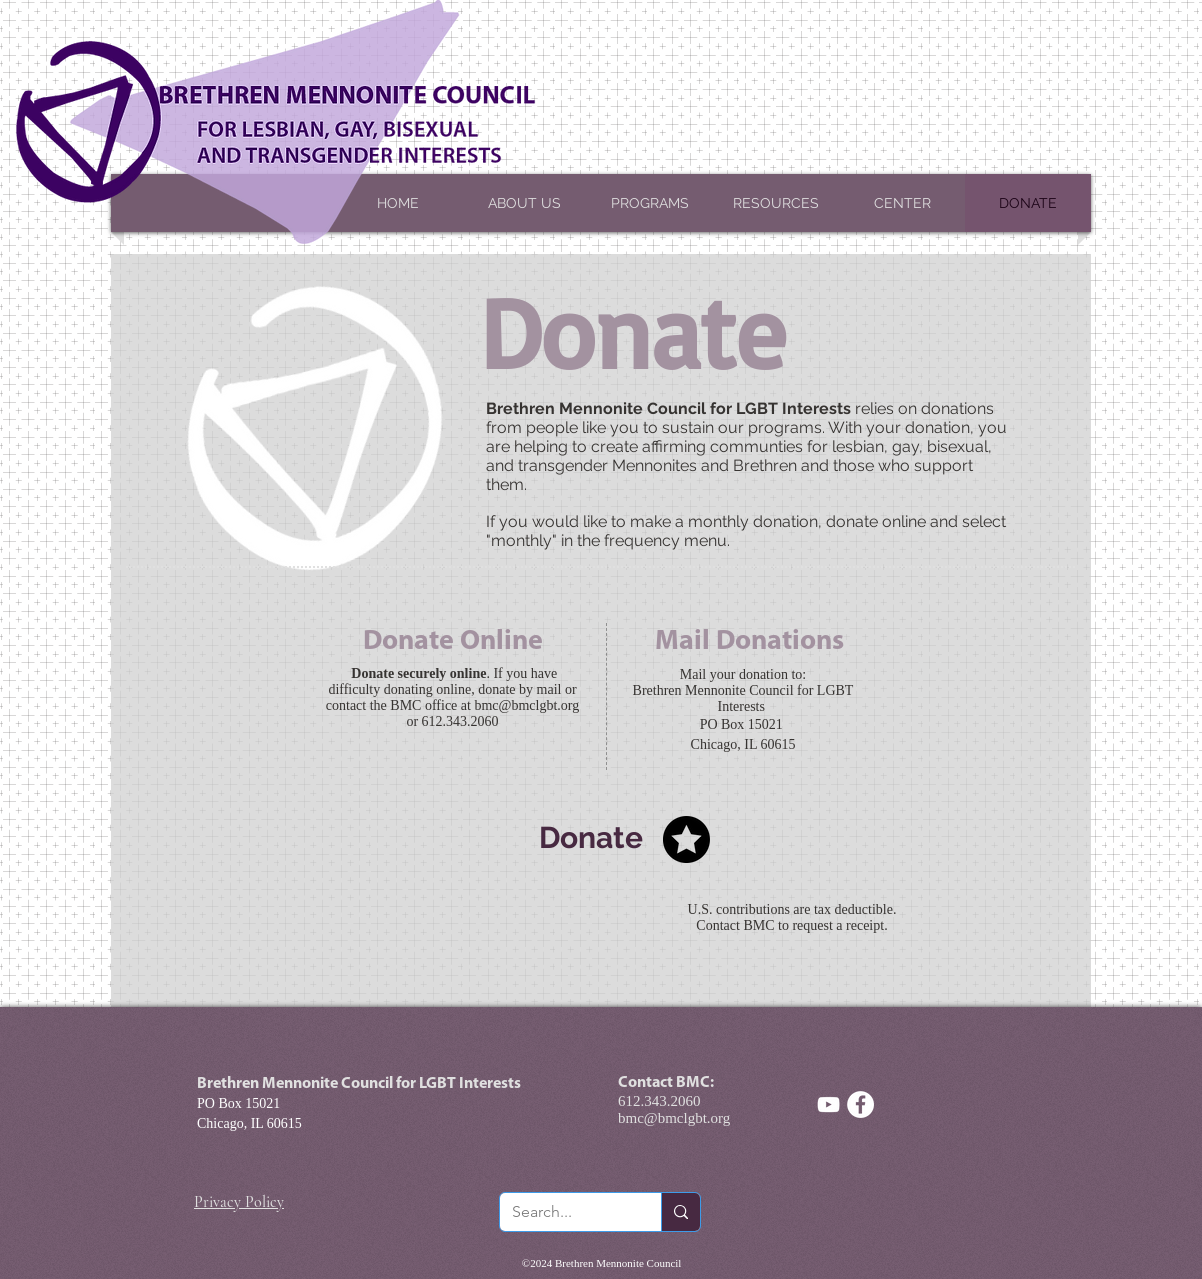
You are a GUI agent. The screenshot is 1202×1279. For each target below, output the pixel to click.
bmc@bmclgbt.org (526, 705)
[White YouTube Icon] (828, 1104)
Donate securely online (418, 673)
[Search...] (565, 1212)
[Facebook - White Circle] (860, 1104)
